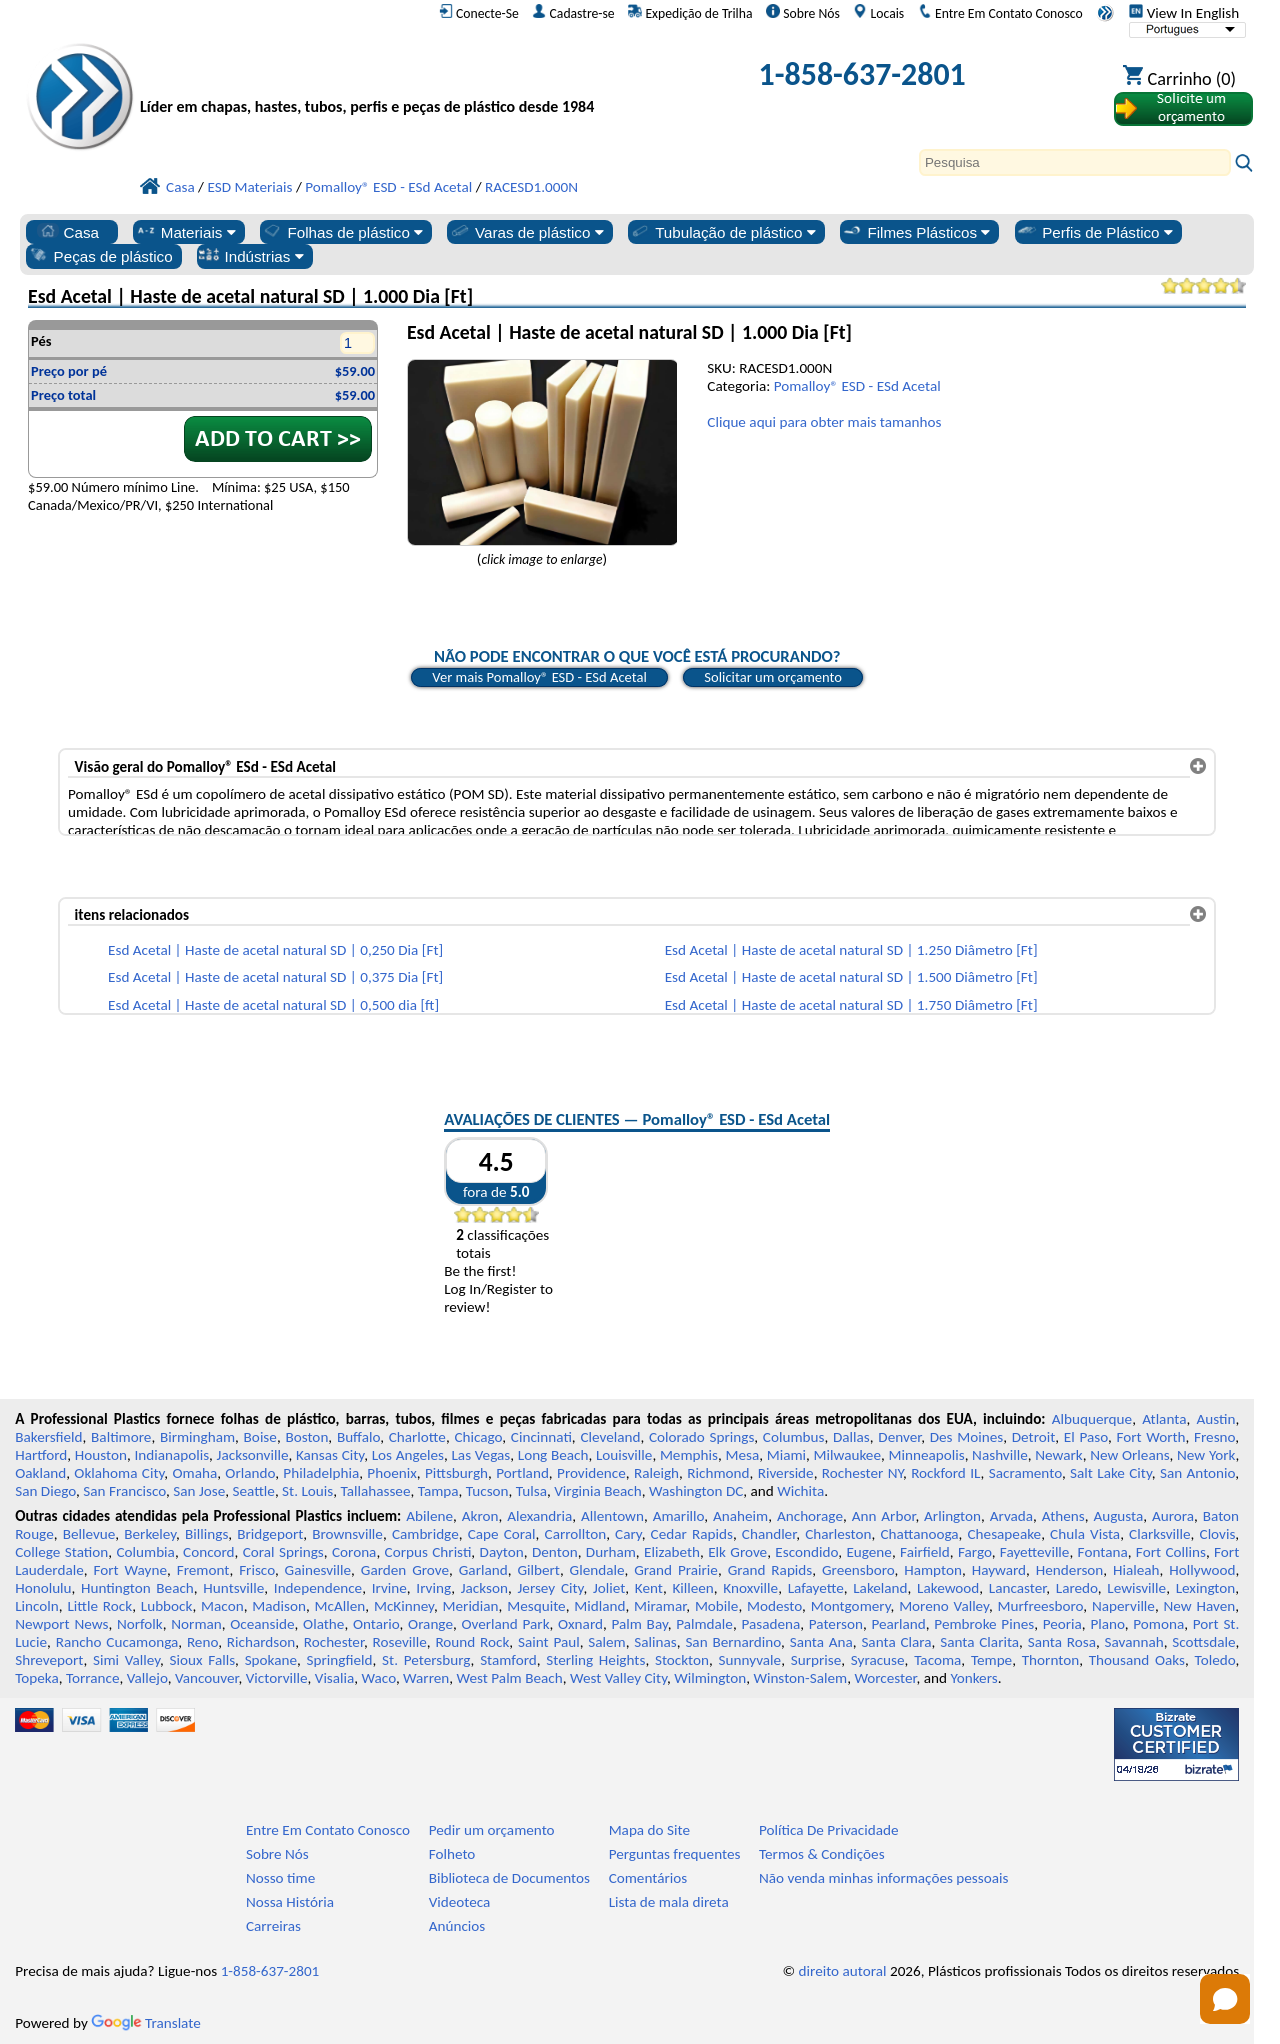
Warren (426, 1678)
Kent (649, 1588)
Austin (1215, 1419)
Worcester (885, 1678)
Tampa (438, 1491)
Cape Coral (502, 1534)
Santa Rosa (1062, 1642)
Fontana (1103, 1552)
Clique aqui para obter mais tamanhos (824, 422)
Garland (483, 1570)
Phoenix (391, 1473)
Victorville (277, 1678)
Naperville (1123, 1606)
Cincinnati (541, 1437)
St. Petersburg (426, 1660)
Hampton (933, 1570)
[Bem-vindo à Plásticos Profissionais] (375, 79)
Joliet (609, 1588)
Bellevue (89, 1534)
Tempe (991, 1660)
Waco (379, 1678)
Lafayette (816, 1588)
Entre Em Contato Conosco (1000, 13)
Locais (878, 13)
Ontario (376, 1624)
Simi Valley (126, 1660)
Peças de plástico (100, 256)
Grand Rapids (770, 1570)
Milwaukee (847, 1455)
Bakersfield (48, 1437)
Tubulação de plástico (722, 232)
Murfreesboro (1041, 1606)
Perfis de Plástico (1094, 232)
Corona (354, 1552)
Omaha (194, 1473)
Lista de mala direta (669, 1902)
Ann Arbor (884, 1516)
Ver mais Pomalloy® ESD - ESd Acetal (539, 677)
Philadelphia (321, 1473)
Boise (260, 1437)
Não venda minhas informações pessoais (883, 1878)
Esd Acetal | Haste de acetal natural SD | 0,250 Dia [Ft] (275, 950)
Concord (208, 1552)
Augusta (1118, 1516)
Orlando (250, 1473)
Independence (318, 1588)
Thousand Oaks (1137, 1660)
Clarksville (1160, 1534)
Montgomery (851, 1606)
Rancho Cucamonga (117, 1642)
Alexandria (539, 1516)
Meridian (471, 1606)
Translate (146, 2023)
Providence (591, 1473)
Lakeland (880, 1588)
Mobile (717, 1606)
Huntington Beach (137, 1588)
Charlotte (417, 1437)
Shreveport (49, 1660)
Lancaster (1017, 1588)
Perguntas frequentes (675, 1854)
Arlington (952, 1516)
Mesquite (536, 1606)
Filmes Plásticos (915, 232)
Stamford (508, 1660)
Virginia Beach (598, 1491)
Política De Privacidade (829, 1830)
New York (1206, 1455)
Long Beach (553, 1455)
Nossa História (290, 1902)
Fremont (203, 1570)
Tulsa (531, 1491)
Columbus (794, 1437)
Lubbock (167, 1606)
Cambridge (425, 1534)
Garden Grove (405, 1570)
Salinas (655, 1642)
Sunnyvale (750, 1660)
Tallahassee (375, 1491)
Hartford (41, 1455)
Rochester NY (862, 1473)
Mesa (742, 1455)
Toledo (1215, 1660)
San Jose (199, 1491)
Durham (611, 1552)
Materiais (185, 232)
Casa (68, 232)
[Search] (1075, 162)
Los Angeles (408, 1455)
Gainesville (318, 1570)
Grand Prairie (676, 1570)
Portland (522, 1473)
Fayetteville (1035, 1552)
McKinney (404, 1606)
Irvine (389, 1588)
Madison (279, 1606)
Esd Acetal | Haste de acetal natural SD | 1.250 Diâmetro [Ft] (851, 950)
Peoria (1062, 1624)
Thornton (1050, 1660)
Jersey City (550, 1588)
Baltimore (121, 1437)
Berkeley (150, 1534)
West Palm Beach (510, 1678)
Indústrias (250, 256)
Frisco (257, 1570)
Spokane (271, 1660)
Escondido (806, 1552)
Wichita (800, 1491)
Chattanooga (919, 1534)
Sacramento (1025, 1473)
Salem (606, 1642)
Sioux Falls (203, 1660)
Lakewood (948, 1588)
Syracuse (878, 1660)
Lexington (1206, 1588)
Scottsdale (1203, 1642)
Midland (599, 1606)
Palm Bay (639, 1624)
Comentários (648, 1878)
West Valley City (618, 1678)
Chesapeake (1005, 1534)
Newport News (61, 1624)
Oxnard (580, 1624)
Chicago (478, 1437)
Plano (1107, 1624)
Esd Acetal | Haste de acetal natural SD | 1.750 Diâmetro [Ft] (851, 1005)
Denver (899, 1437)
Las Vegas (480, 1455)
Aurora (1173, 1516)
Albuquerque (1092, 1419)
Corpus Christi (428, 1552)
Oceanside (262, 1624)
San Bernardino (733, 1642)
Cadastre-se (573, 13)
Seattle (254, 1491)
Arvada (1011, 1516)
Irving (433, 1588)
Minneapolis (926, 1455)
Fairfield (925, 1552)
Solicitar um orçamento (773, 677)
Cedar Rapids (692, 1534)
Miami (786, 1455)
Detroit (1034, 1437)
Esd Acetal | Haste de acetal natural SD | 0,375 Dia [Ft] (275, 977)
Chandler (769, 1534)
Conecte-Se (479, 13)
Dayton (502, 1552)
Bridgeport (270, 1534)
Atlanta (1164, 1419)
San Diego (45, 1491)
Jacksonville (253, 1455)
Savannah (1134, 1642)
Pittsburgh (456, 1473)
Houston (101, 1455)
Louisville (624, 1455)
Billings (206, 1534)
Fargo (975, 1552)
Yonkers (973, 1678)
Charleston (838, 1534)
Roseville (400, 1642)
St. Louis (307, 1491)
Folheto (452, 1854)
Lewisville (1136, 1588)
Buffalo (358, 1437)
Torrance (93, 1678)
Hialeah (1136, 1570)
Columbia (145, 1552)
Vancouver (207, 1678)
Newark (1058, 1455)
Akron (480, 1516)
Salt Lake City (1111, 1473)
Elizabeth (672, 1552)
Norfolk (140, 1624)
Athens (1063, 1516)
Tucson (487, 1491)
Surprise (816, 1660)
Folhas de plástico (342, 232)
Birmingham (197, 1437)
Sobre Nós (803, 13)
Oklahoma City (119, 1473)
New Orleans (1129, 1455)
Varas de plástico (526, 232)
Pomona (1158, 1624)
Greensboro (858, 1570)
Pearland (898, 1624)
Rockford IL (945, 1473)
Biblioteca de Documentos (509, 1878)
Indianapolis (171, 1455)
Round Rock (472, 1642)
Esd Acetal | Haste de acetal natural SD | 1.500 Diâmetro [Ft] (851, 977)
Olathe (323, 1624)
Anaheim (740, 1516)
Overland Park (505, 1624)
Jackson (484, 1588)
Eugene (869, 1552)
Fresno (1214, 1437)
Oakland (40, 1473)
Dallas (851, 1437)
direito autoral (843, 1971)
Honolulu (43, 1588)
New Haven (1200, 1606)
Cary (628, 1534)
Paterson (836, 1624)
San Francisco (124, 1491)
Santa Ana (821, 1642)
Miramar (660, 1606)
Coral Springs (283, 1552)
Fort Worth (1150, 1437)
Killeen (692, 1588)
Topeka (37, 1678)
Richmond (718, 1473)
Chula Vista (1085, 1534)
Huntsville (233, 1588)
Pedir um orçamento (492, 1830)
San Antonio (1197, 1473)
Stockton (682, 1660)
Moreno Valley (944, 1606)
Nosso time (280, 1878)
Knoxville (750, 1588)
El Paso (1086, 1437)
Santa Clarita (979, 1642)
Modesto (774, 1606)
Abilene (429, 1516)
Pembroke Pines (984, 1624)
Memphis (689, 1455)
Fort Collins (1171, 1552)
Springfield (340, 1660)
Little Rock (99, 1606)
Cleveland (610, 1437)
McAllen (340, 1606)
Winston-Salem (800, 1678)
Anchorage (810, 1516)
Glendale (597, 1570)
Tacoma (937, 1660)
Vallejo (147, 1678)
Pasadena (770, 1624)
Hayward (999, 1570)
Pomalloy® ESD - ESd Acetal (857, 386)
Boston (306, 1437)
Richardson (261, 1642)
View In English (1184, 13)
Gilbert (538, 1570)
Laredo (1077, 1588)
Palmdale (704, 1624)
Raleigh (656, 1473)
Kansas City (330, 1455)
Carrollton (576, 1534)
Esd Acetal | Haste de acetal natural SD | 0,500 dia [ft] (273, 1005)
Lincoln (37, 1606)
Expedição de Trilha (690, 13)
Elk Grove (737, 1552)
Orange (430, 1624)
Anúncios (457, 1926)
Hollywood (1202, 1570)
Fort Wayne (129, 1570)
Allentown (612, 1516)
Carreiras (273, 1926)
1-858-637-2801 (862, 74)
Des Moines (967, 1437)
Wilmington (710, 1678)
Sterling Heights (595, 1660)
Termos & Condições (822, 1854)
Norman (196, 1624)
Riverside (786, 1473)
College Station (61, 1552)
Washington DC (696, 1491)
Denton (555, 1552)
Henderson (1070, 1570)
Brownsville (347, 1534)
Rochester (334, 1642)
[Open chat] (1225, 1999)
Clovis (1218, 1534)
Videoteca (460, 1902)
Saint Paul (549, 1642)
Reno (202, 1642)
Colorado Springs (701, 1437)
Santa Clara (896, 1642)
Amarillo (679, 1516)
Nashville (1000, 1455)
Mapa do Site (649, 1830)
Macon (222, 1606)
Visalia (335, 1678)
